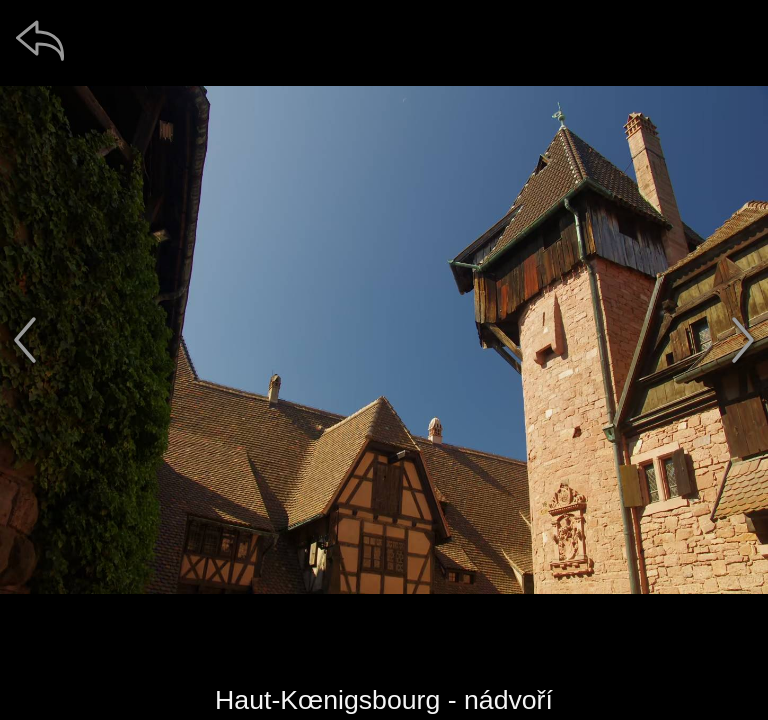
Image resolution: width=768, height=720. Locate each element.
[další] (743, 340)
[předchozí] (25, 340)
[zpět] (40, 40)
